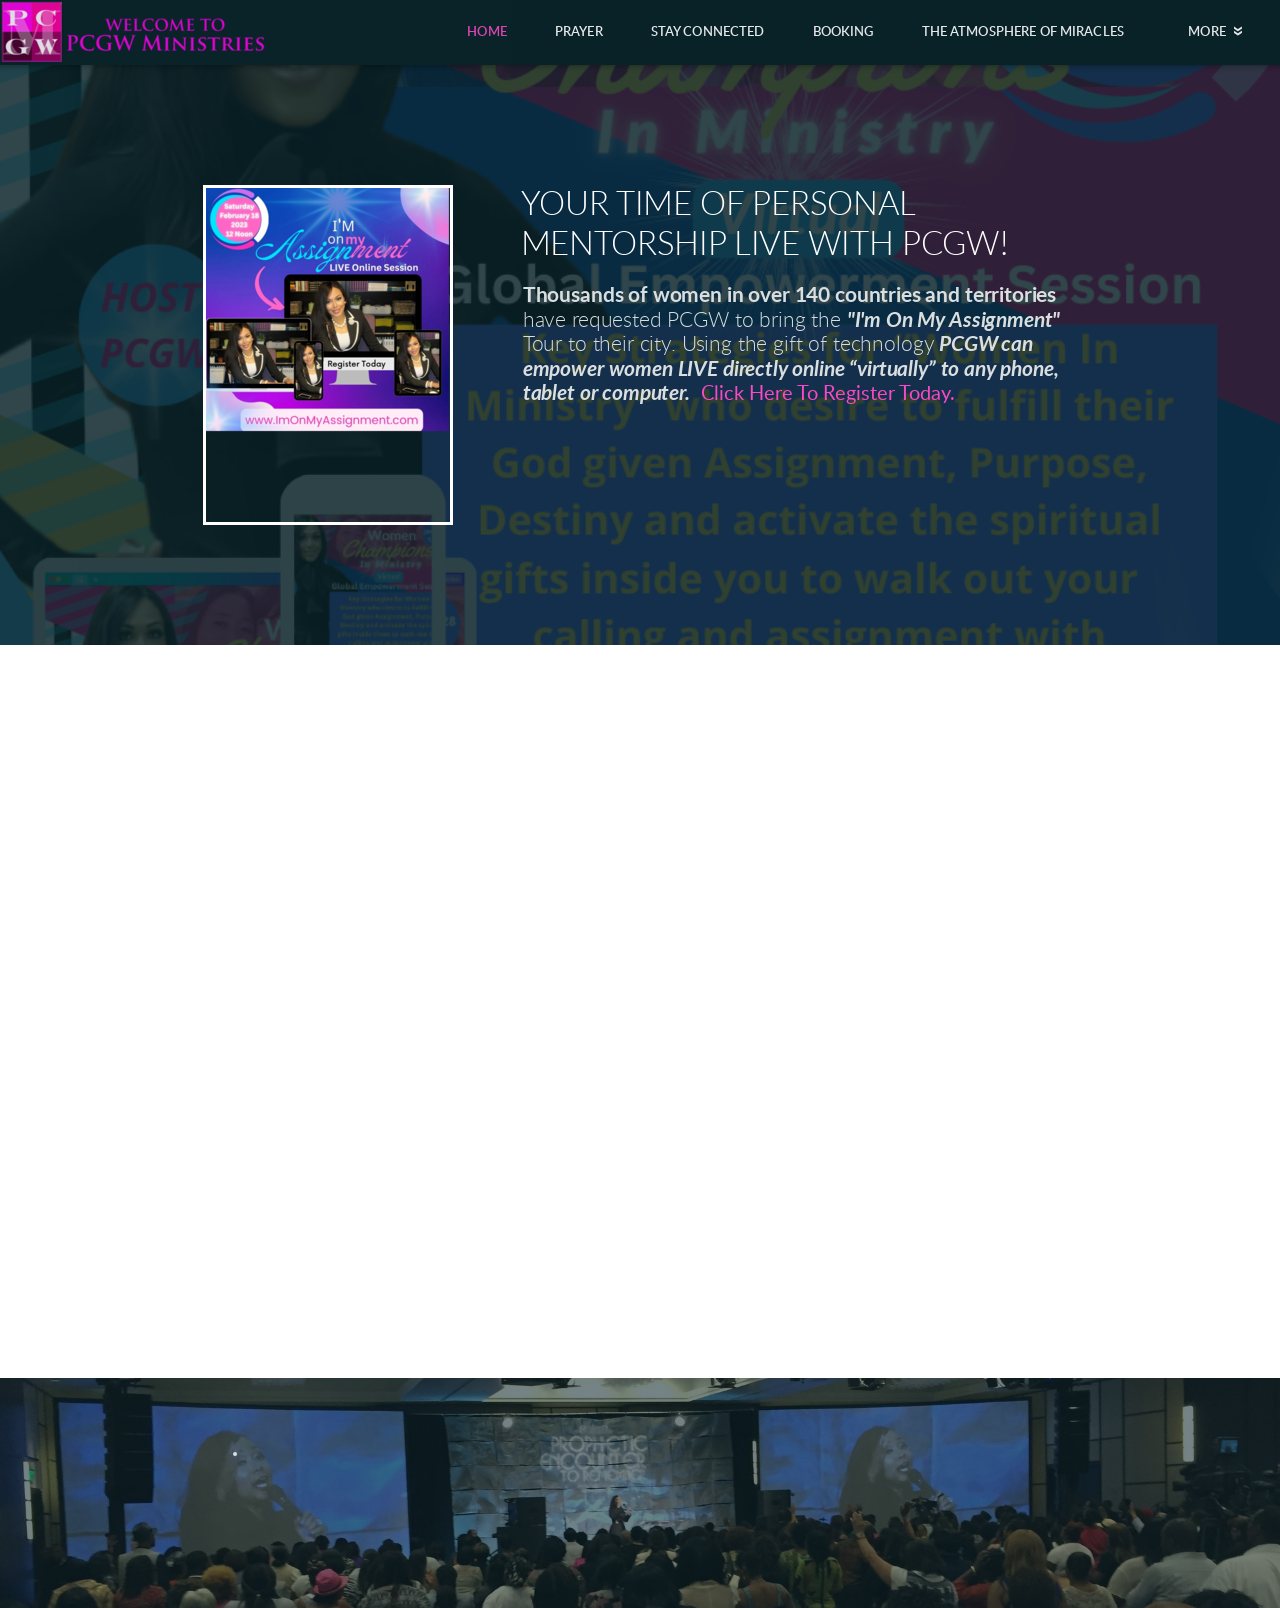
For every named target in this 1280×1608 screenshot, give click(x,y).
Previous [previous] (47, 1084)
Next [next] (1233, 1084)
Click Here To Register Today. (828, 394)
